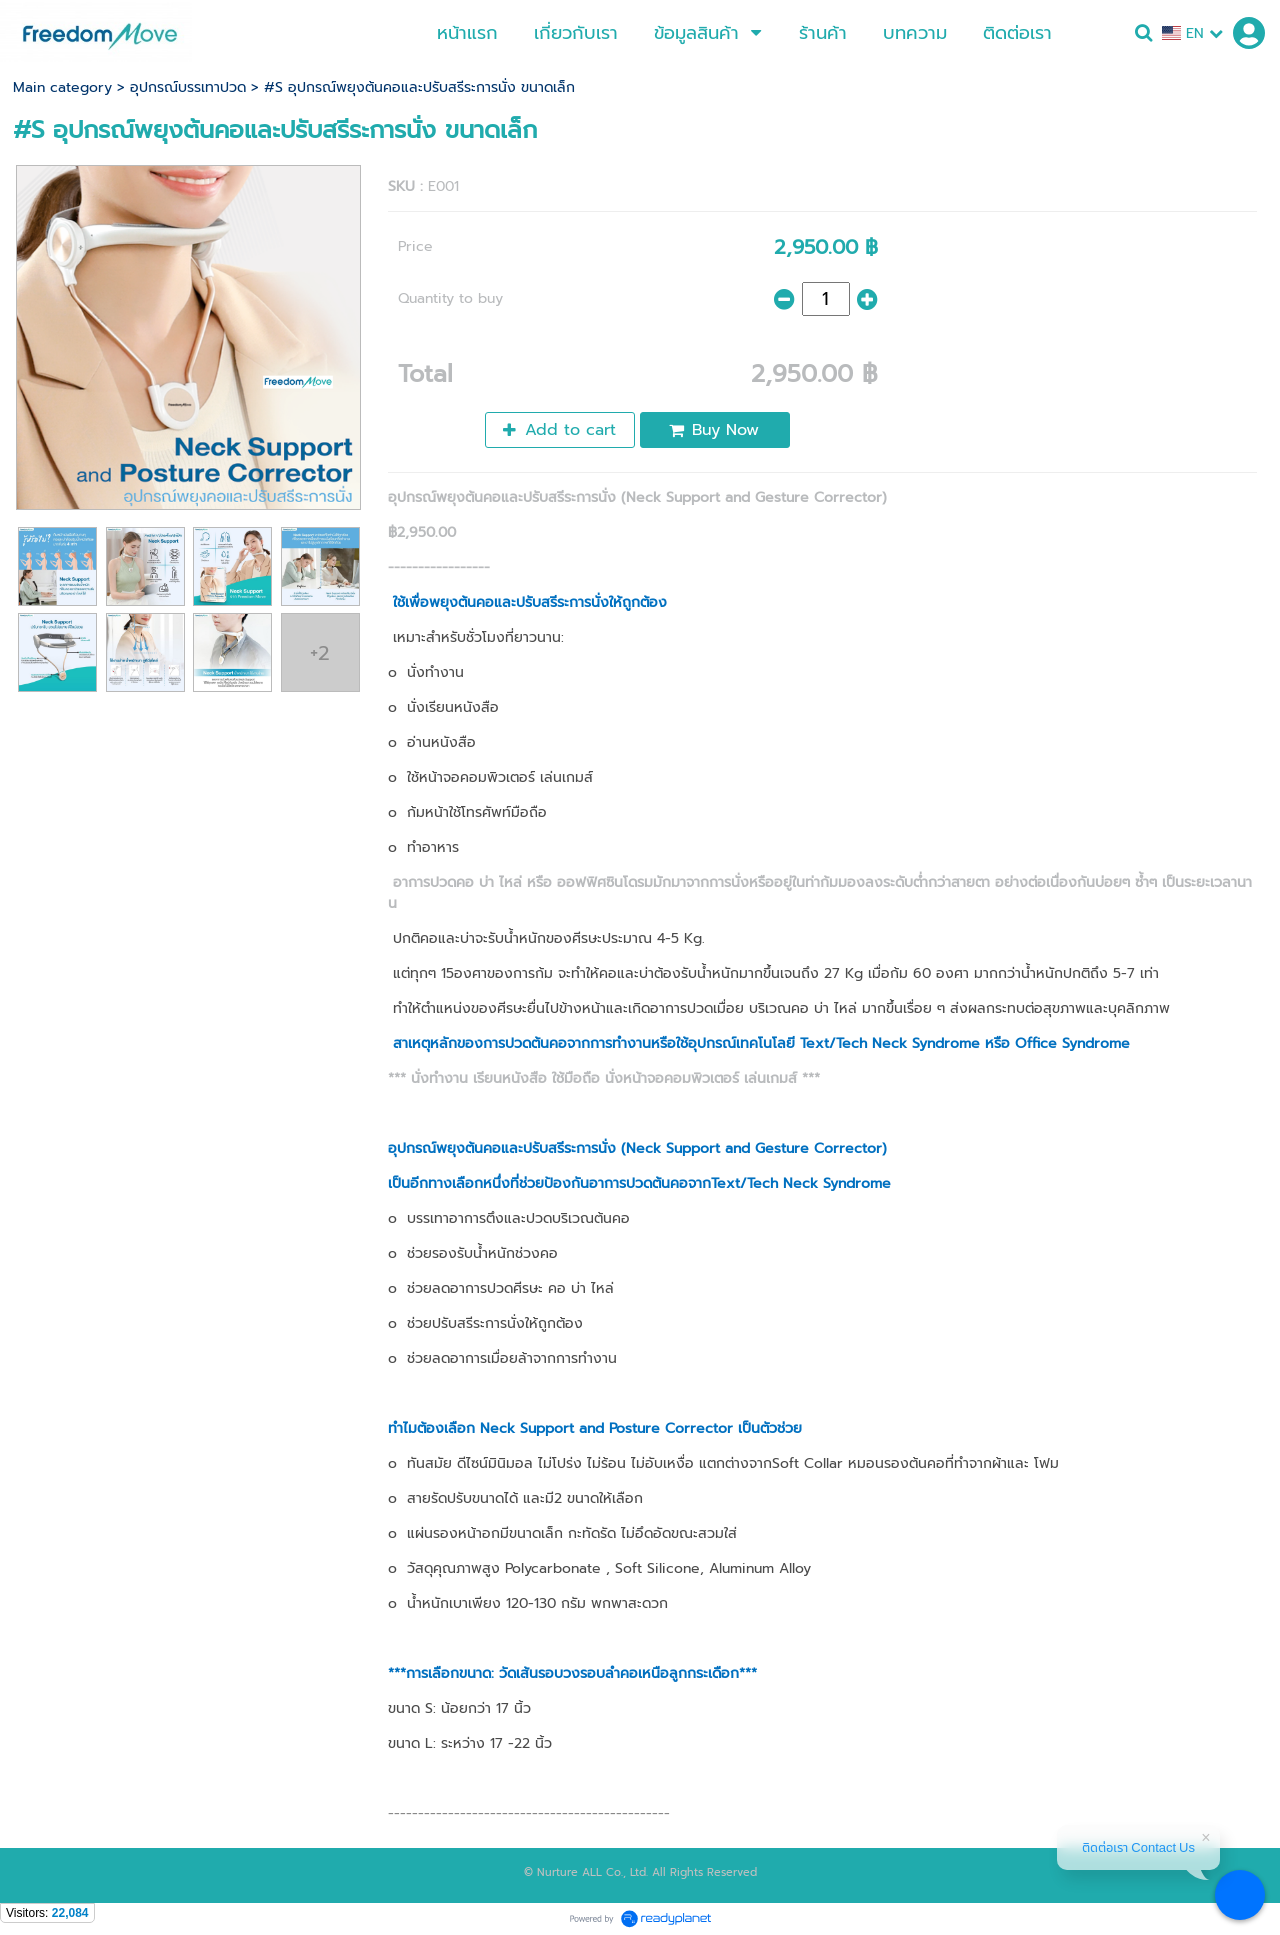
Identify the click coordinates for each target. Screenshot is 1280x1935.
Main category (62, 87)
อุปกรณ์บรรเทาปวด (188, 87)
